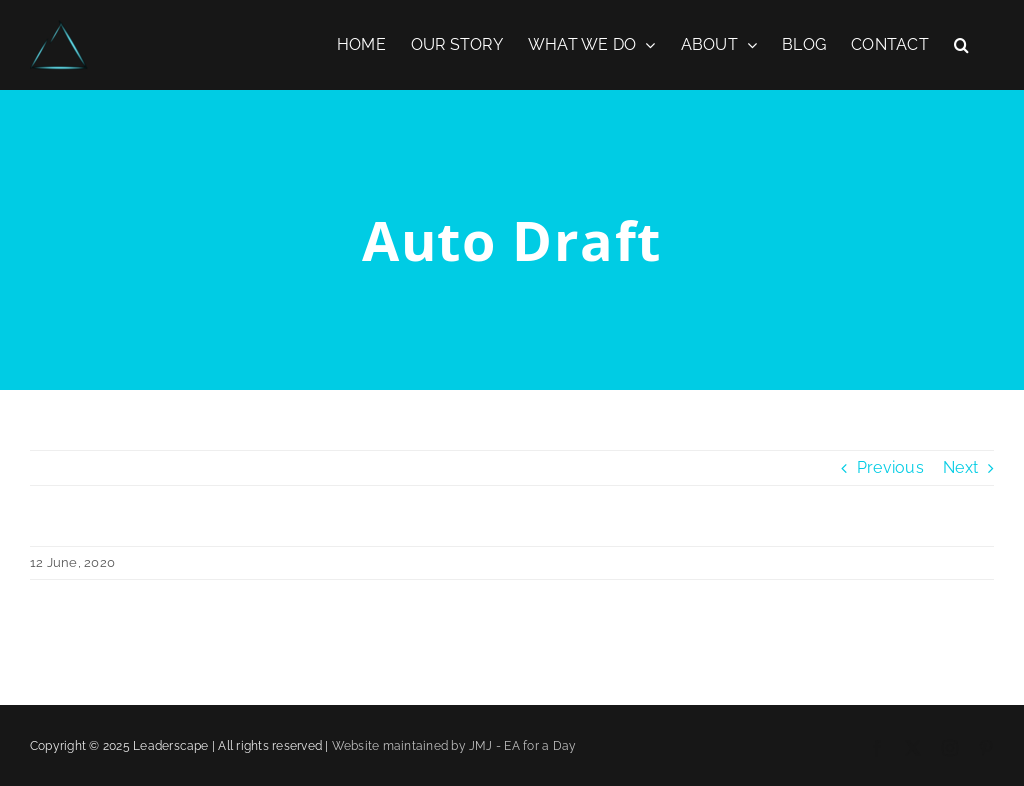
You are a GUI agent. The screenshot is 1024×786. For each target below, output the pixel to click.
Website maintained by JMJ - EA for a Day (454, 746)
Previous (890, 467)
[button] (961, 45)
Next (960, 467)
